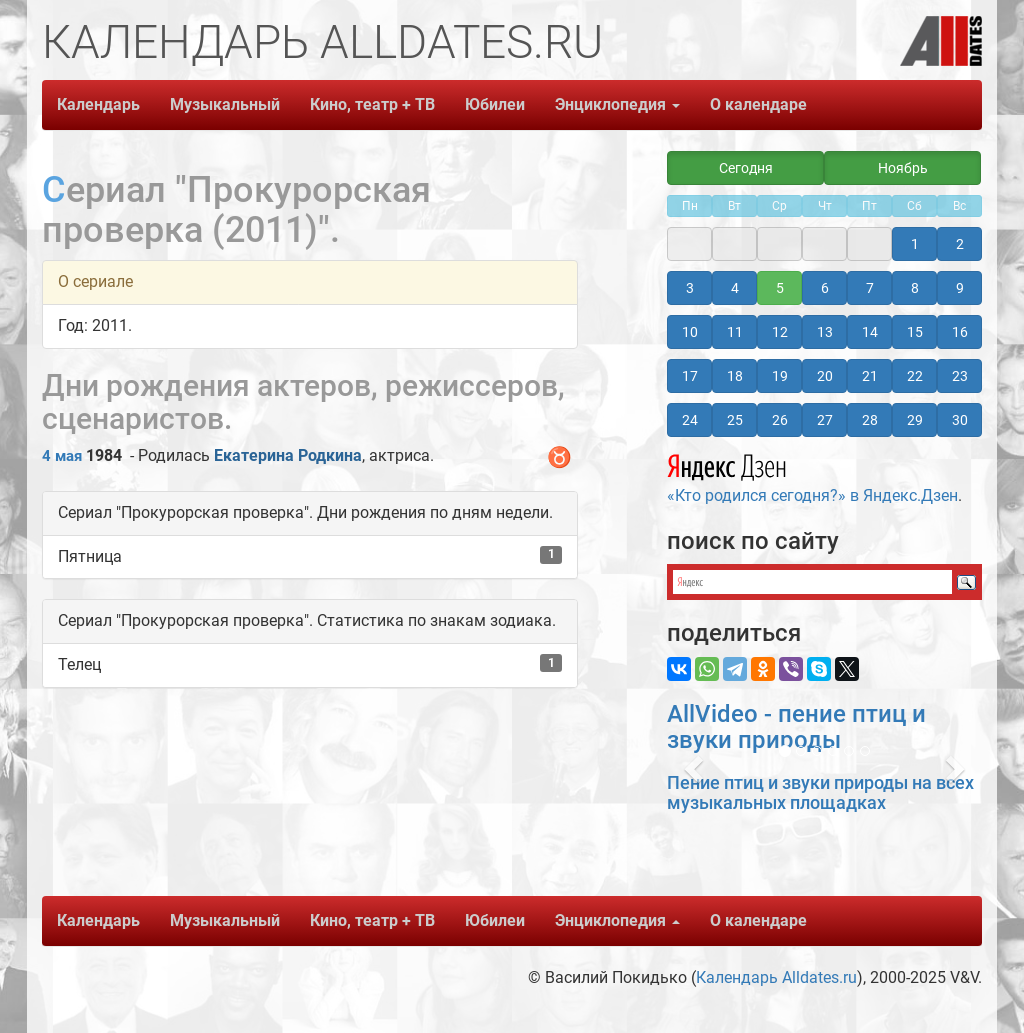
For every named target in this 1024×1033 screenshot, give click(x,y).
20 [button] (825, 376)
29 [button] (915, 420)
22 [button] (915, 376)
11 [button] (735, 332)
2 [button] (960, 244)
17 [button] (690, 376)
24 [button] (690, 420)
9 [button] (960, 288)
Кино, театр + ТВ (372, 104)
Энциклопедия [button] (617, 104)
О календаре (758, 104)
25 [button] (735, 420)
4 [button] (735, 288)
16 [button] (960, 332)
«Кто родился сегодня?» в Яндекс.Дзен (812, 476)
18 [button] (735, 376)
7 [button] (870, 288)
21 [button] (870, 376)
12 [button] (780, 332)
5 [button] (780, 288)
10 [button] (690, 332)
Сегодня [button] (746, 168)
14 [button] (870, 332)
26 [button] (780, 420)
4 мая (62, 456)
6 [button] (825, 288)
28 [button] (870, 420)
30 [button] (960, 420)
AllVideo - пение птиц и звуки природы (796, 727)
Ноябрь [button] (903, 168)
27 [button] (825, 420)
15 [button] (915, 332)
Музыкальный (225, 104)
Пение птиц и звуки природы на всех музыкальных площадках (820, 792)
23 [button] (960, 376)
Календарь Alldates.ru (776, 977)
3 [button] (690, 288)
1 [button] (915, 244)
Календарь (98, 104)
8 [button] (915, 288)
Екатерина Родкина (288, 455)
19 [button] (780, 376)
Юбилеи (495, 104)
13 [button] (825, 332)
